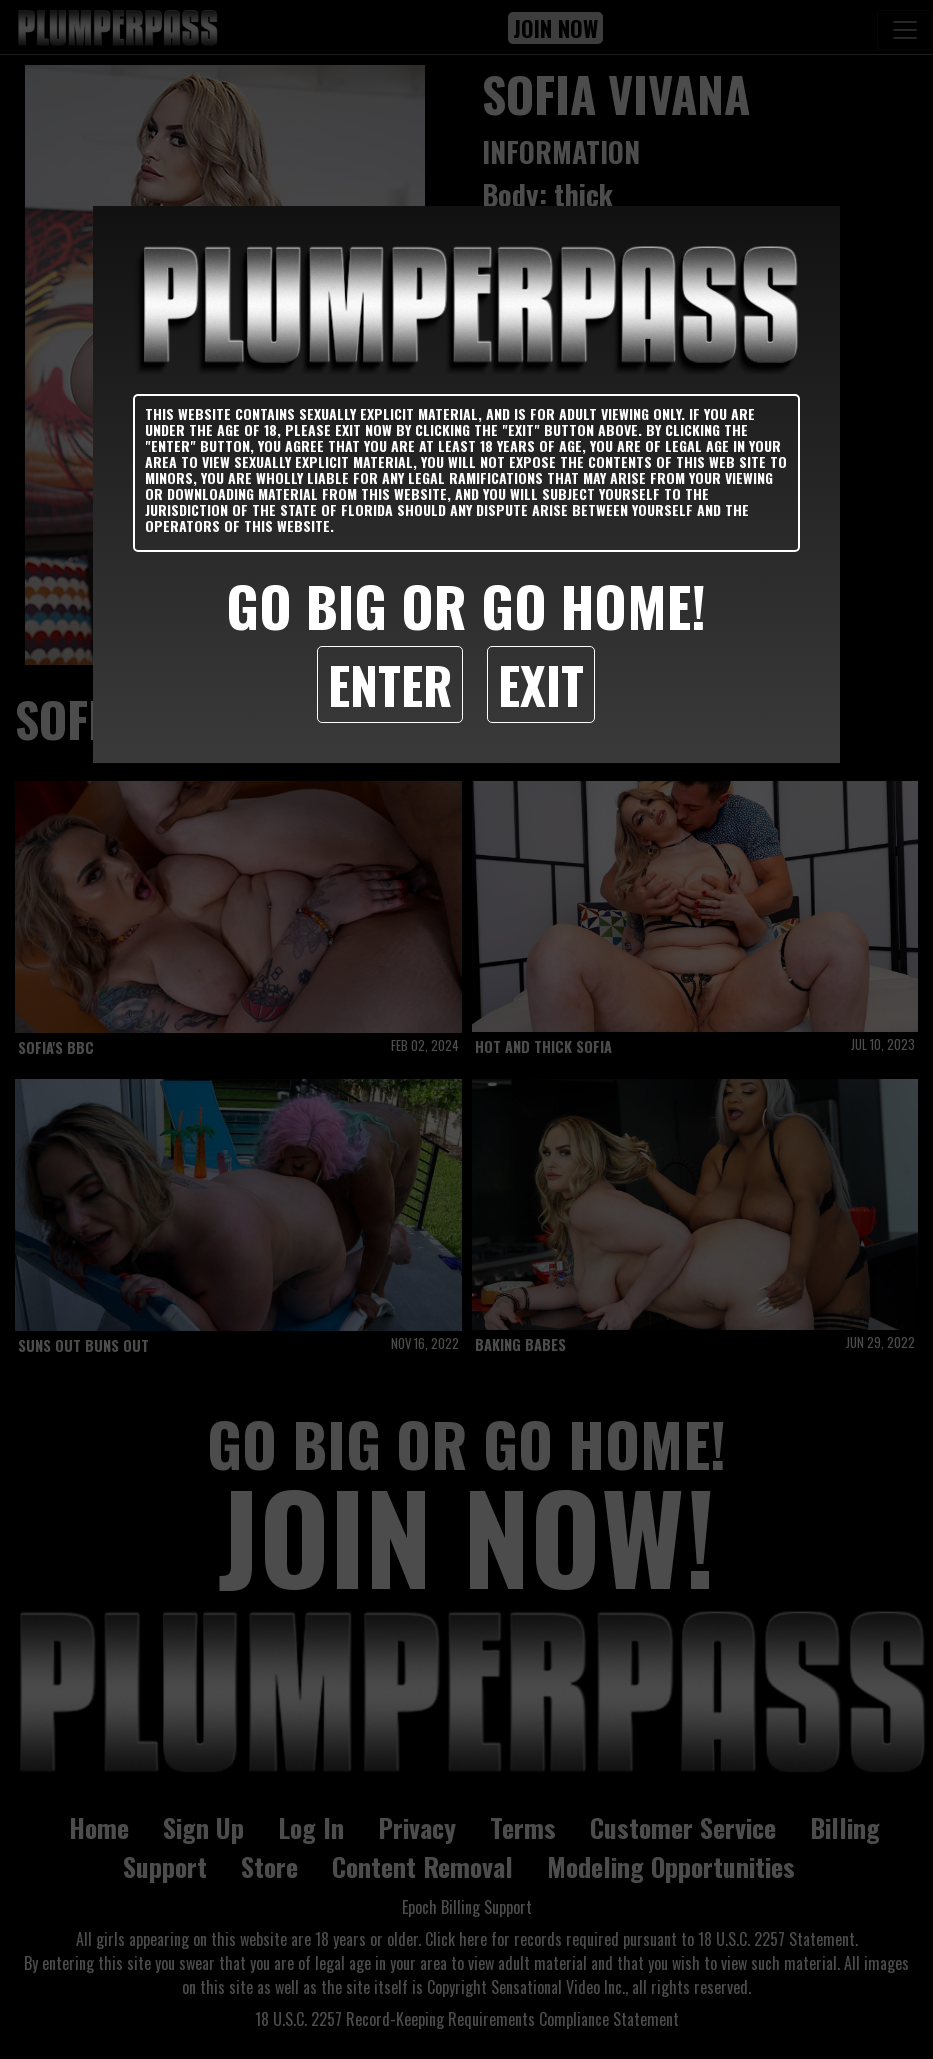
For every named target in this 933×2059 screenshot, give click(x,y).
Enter (390, 684)
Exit (541, 684)
